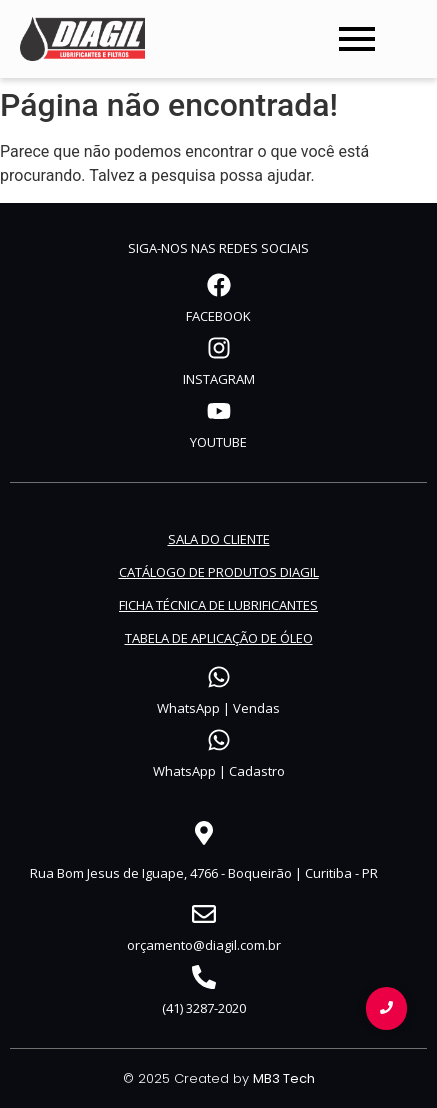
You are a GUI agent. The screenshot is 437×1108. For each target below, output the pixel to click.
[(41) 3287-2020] (204, 979)
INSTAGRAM (219, 379)
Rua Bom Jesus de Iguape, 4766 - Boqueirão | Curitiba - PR (204, 873)
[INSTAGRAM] (219, 350)
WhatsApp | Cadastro (219, 771)
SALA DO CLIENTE (219, 539)
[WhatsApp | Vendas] (219, 679)
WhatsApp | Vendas (218, 708)
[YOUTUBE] (219, 413)
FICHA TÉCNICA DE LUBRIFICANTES (218, 605)
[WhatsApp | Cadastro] (219, 742)
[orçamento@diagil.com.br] (204, 916)
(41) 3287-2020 (204, 1008)
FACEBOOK (218, 316)
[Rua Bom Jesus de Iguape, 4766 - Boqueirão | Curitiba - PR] (204, 835)
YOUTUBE (218, 442)
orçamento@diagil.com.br (204, 945)
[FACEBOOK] (219, 287)
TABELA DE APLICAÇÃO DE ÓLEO (219, 638)
